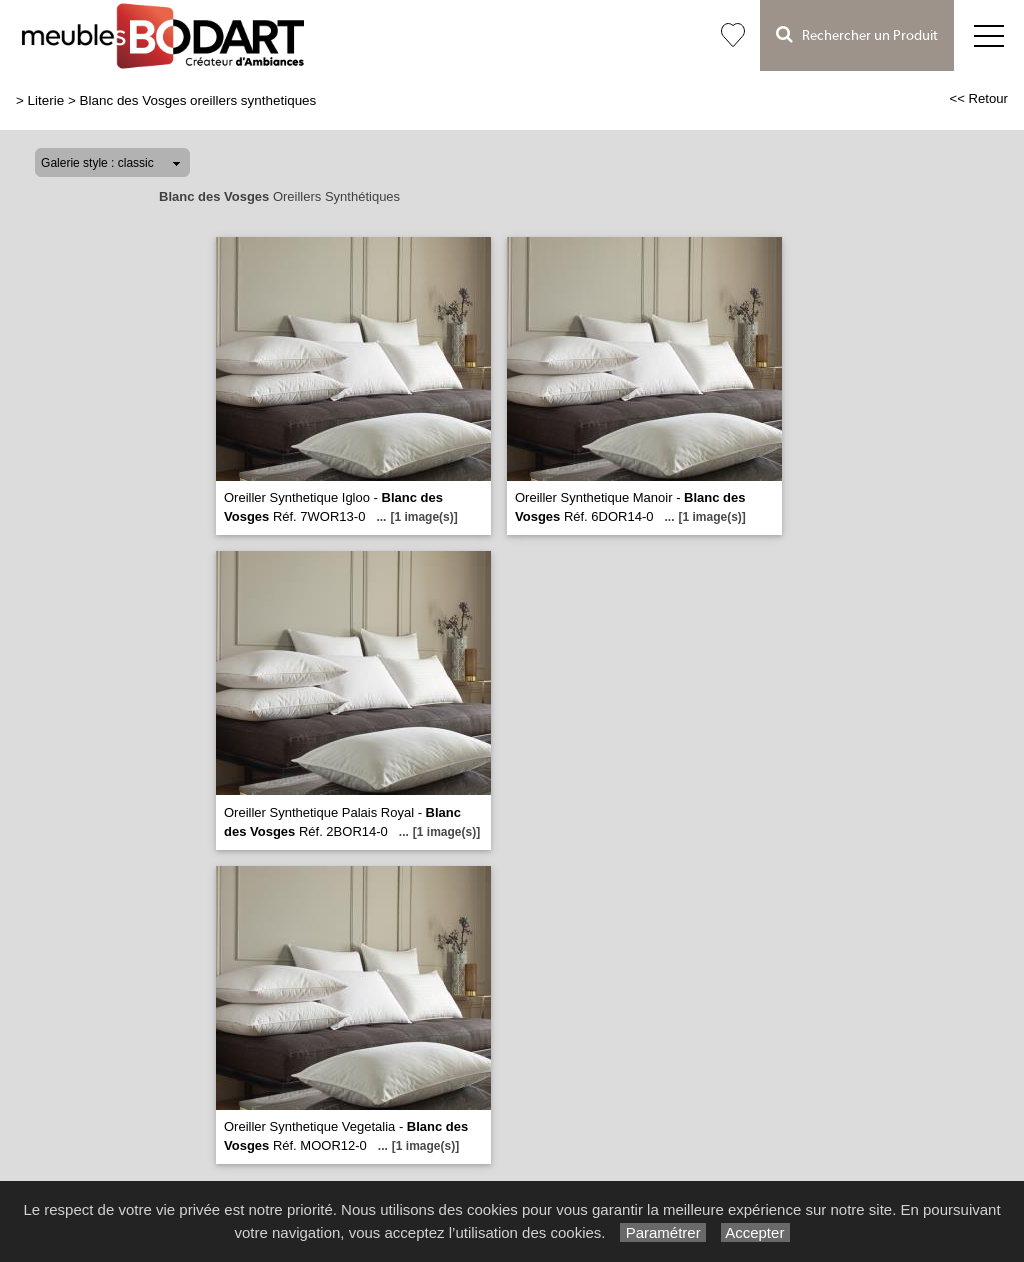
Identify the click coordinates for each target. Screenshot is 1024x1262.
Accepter (755, 1232)
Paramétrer (662, 1232)
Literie (46, 100)
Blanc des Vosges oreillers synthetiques (198, 100)
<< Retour (978, 98)
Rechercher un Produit (857, 34)
